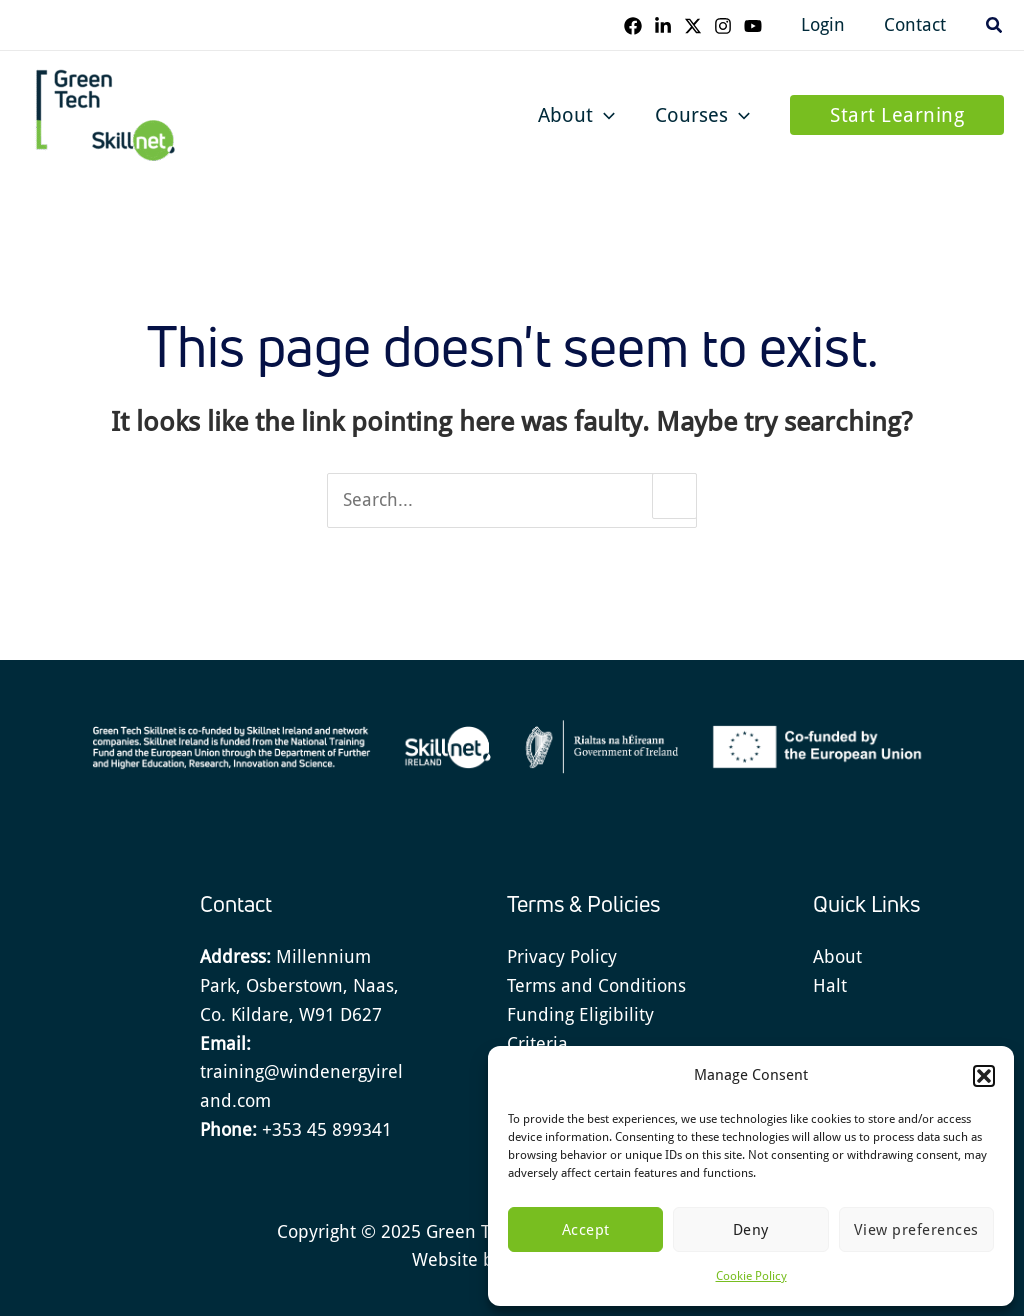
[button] (984, 1076)
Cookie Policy (751, 1276)
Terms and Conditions (596, 985)
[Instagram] (729, 26)
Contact (917, 24)
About (576, 115)
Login (828, 24)
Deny (751, 1230)
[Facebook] (639, 26)
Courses (702, 115)
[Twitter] (699, 26)
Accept (586, 1230)
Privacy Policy (562, 956)
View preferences (916, 1230)
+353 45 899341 (327, 1129)
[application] (604, 115)
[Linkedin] (669, 26)
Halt (830, 985)
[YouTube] (759, 26)
